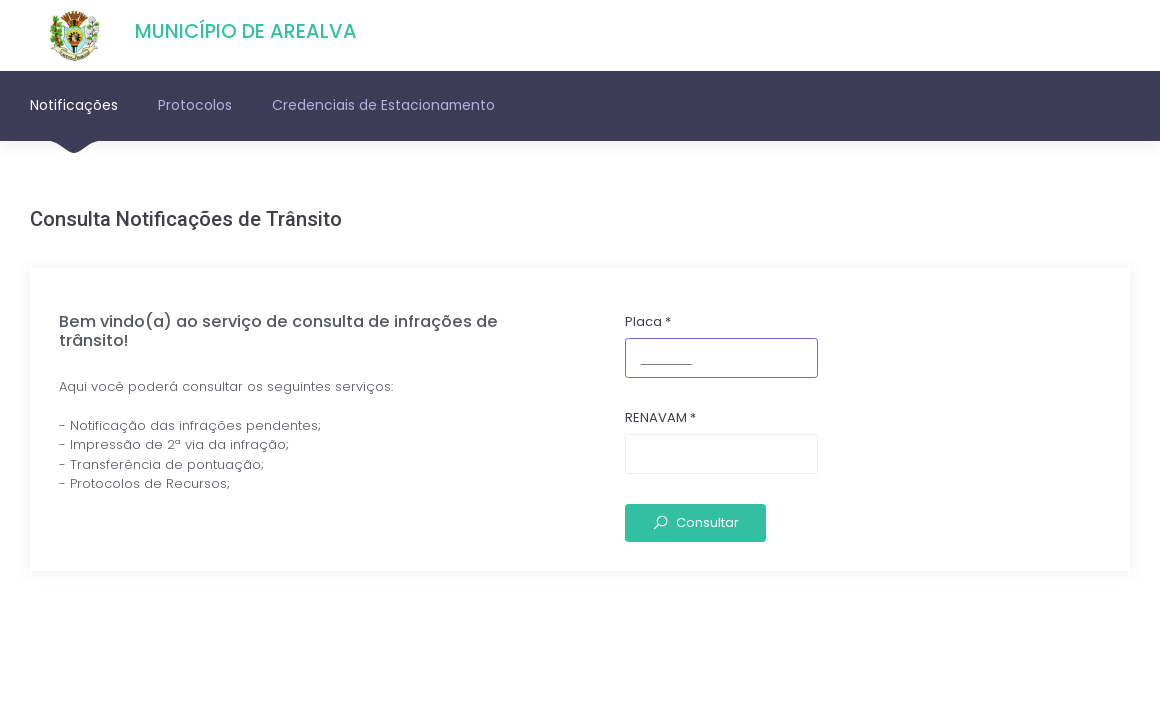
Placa (648, 321)
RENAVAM (660, 417)
